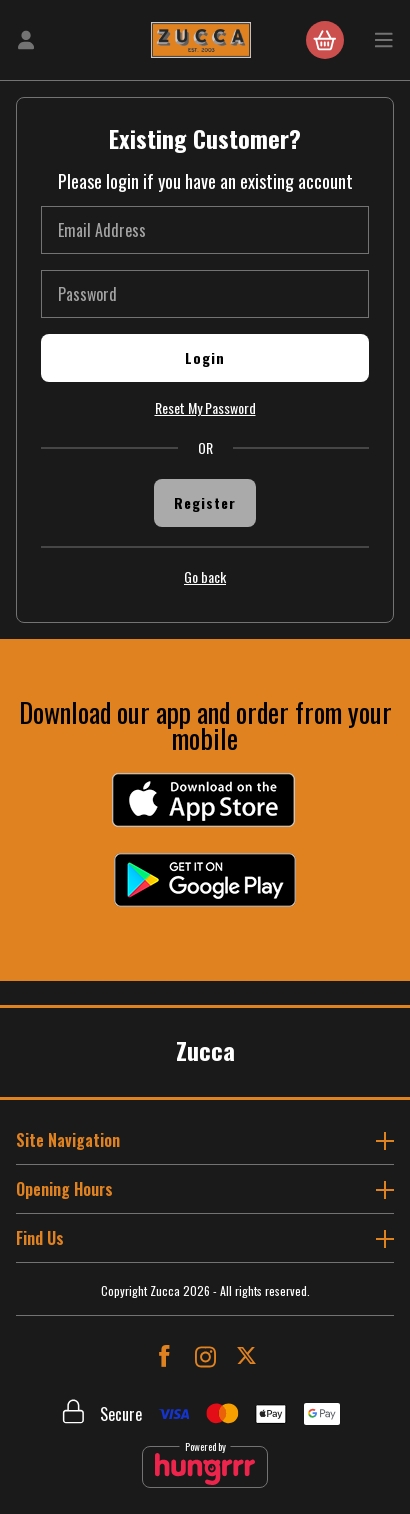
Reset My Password (205, 408)
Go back (205, 577)
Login (205, 357)
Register (205, 502)
